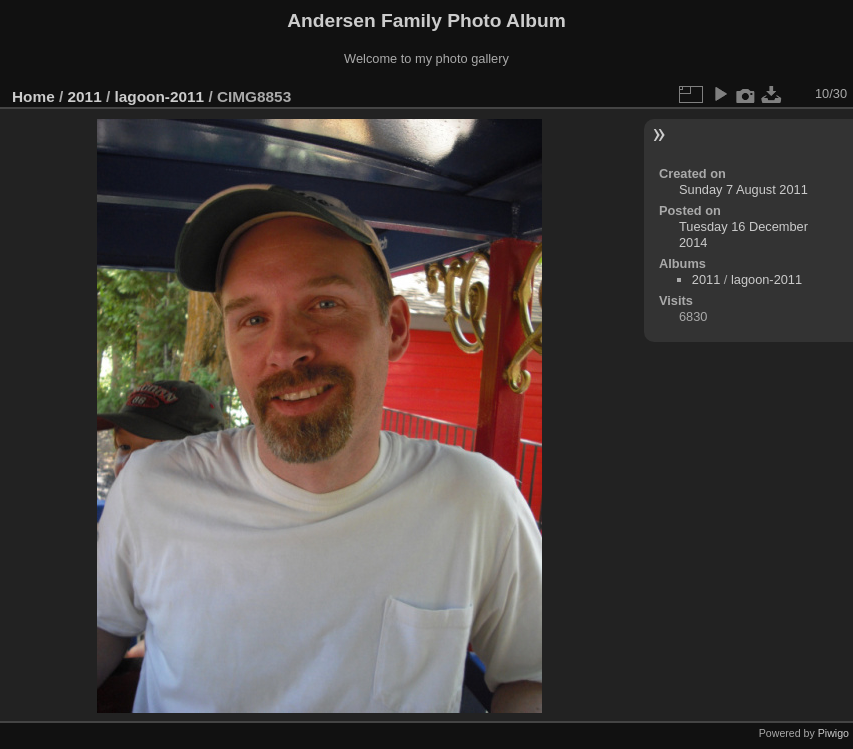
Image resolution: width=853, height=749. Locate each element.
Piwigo (833, 733)
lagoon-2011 (159, 96)
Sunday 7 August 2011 (743, 189)
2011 (85, 96)
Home (33, 96)
